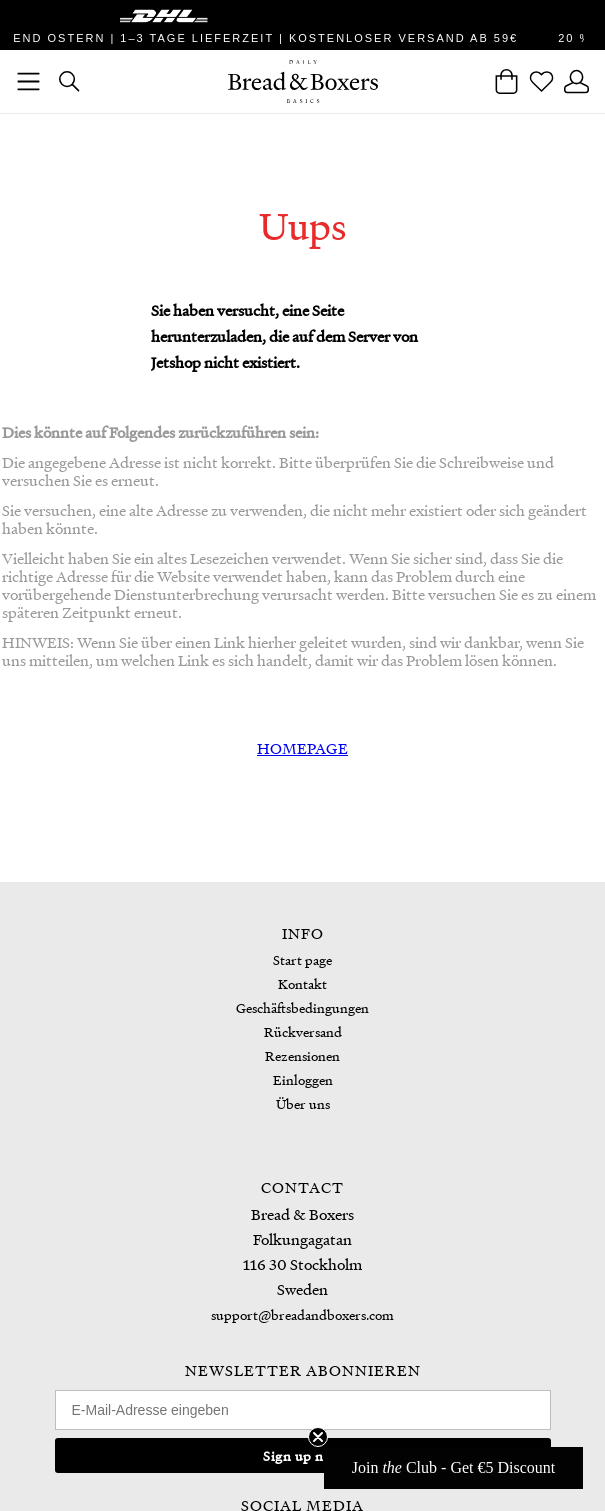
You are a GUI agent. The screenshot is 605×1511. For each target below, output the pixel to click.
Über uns (303, 1103)
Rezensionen (302, 1055)
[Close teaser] (318, 1437)
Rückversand (303, 1031)
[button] (453, 1468)
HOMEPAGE (302, 748)
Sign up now (302, 1455)
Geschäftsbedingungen (302, 1007)
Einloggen (303, 1079)
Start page (302, 959)
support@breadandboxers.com (302, 1314)
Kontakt (302, 983)
